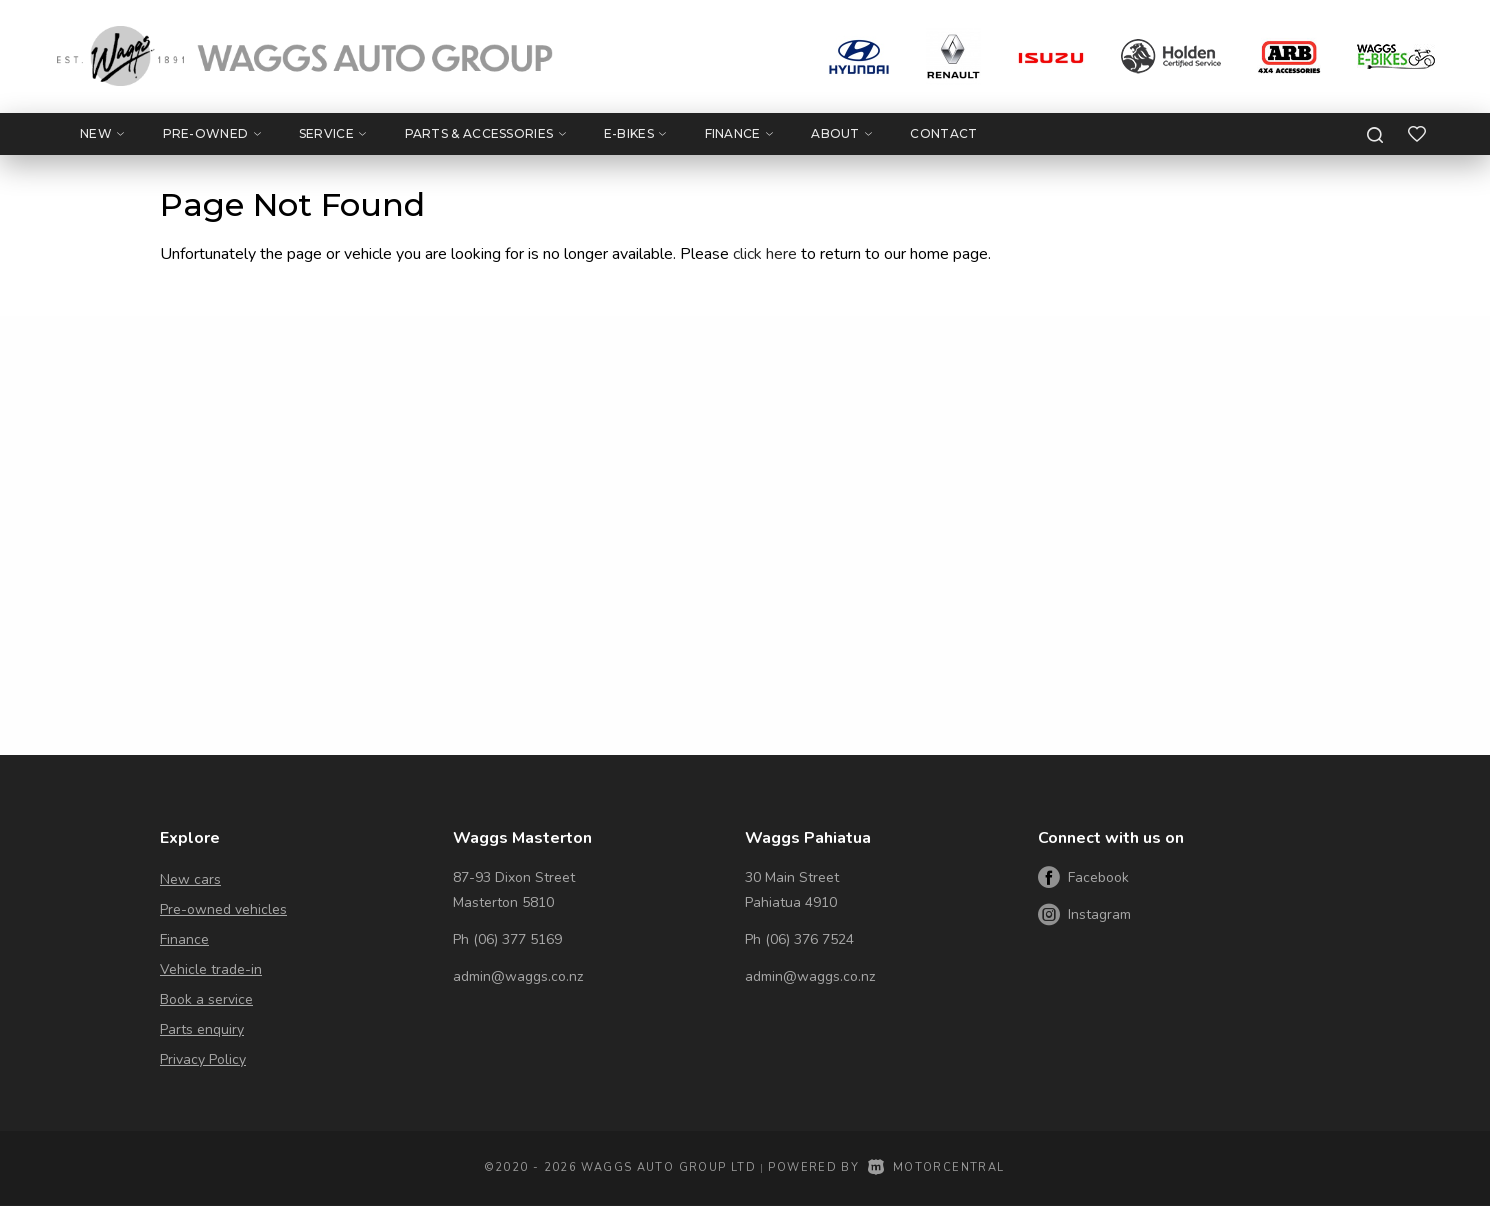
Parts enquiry (202, 1029)
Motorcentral (936, 1167)
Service (333, 133)
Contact (943, 133)
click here (765, 254)
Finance (739, 133)
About (841, 133)
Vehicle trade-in (211, 969)
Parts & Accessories (485, 133)
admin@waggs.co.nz (518, 976)
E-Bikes (635, 133)
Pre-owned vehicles (223, 909)
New (102, 133)
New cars (190, 879)
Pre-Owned (212, 133)
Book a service (206, 999)
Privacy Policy (203, 1059)
